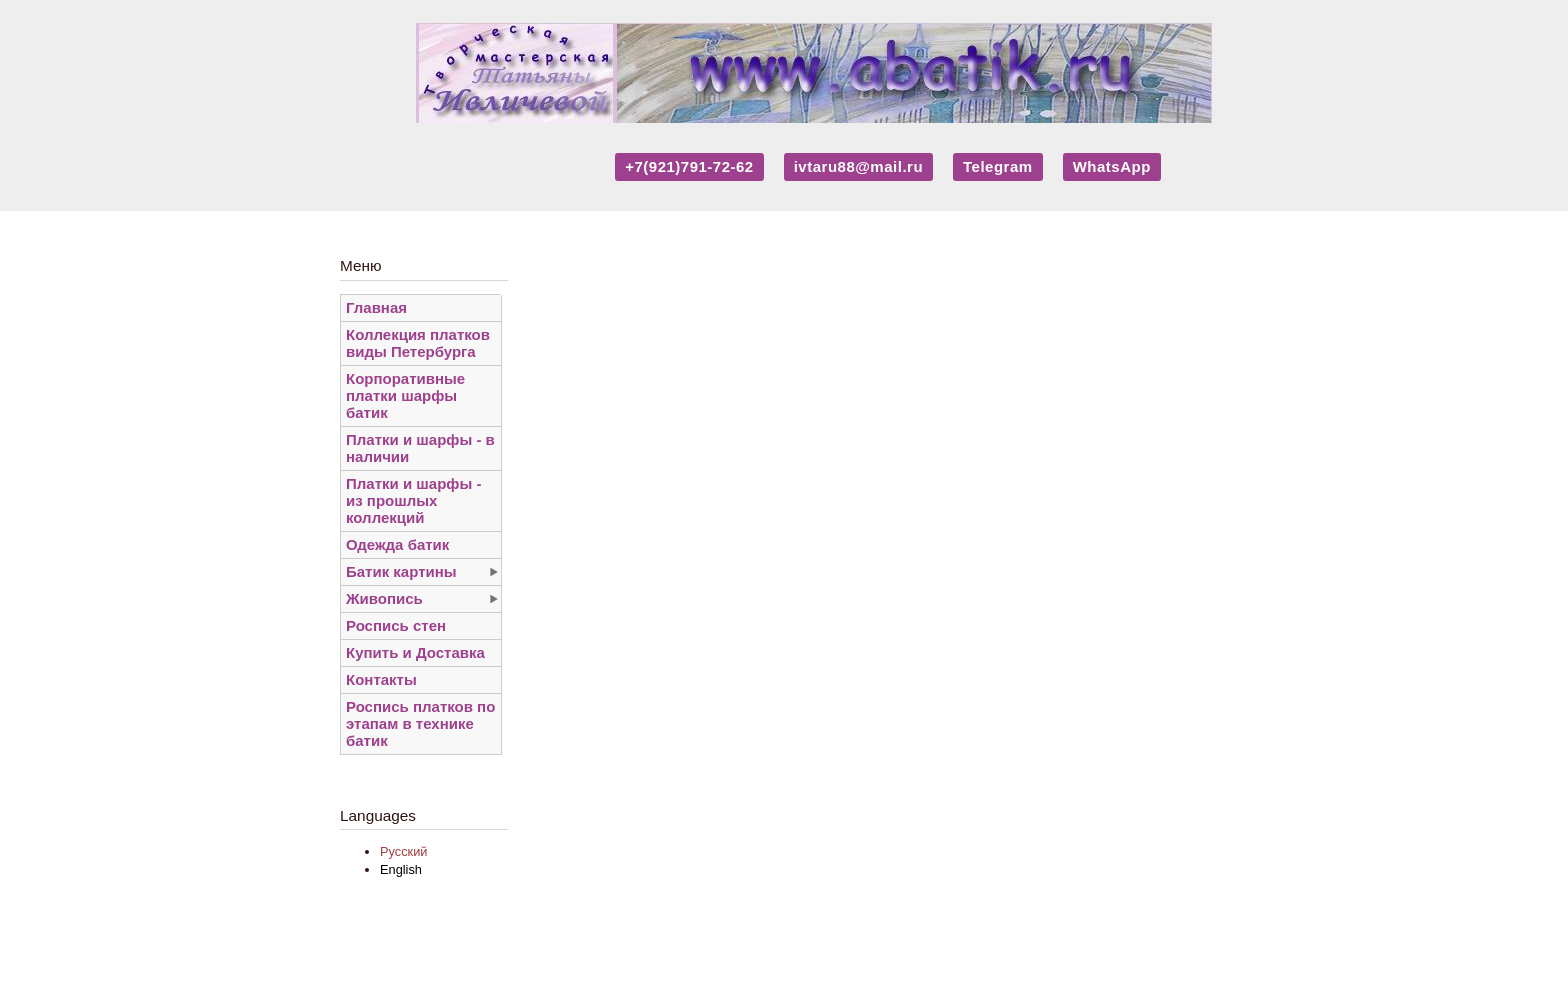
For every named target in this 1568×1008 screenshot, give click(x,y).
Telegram (998, 166)
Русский (403, 851)
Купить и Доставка (415, 652)
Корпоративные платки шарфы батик (405, 395)
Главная (376, 307)
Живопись (384, 598)
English (401, 869)
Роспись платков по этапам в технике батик (420, 723)
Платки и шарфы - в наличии (420, 448)
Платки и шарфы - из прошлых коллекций (413, 500)
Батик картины (401, 571)
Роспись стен (396, 625)
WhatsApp (1112, 166)
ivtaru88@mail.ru (858, 166)
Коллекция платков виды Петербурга (418, 343)
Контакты (381, 679)
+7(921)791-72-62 (689, 166)
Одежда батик (397, 544)
